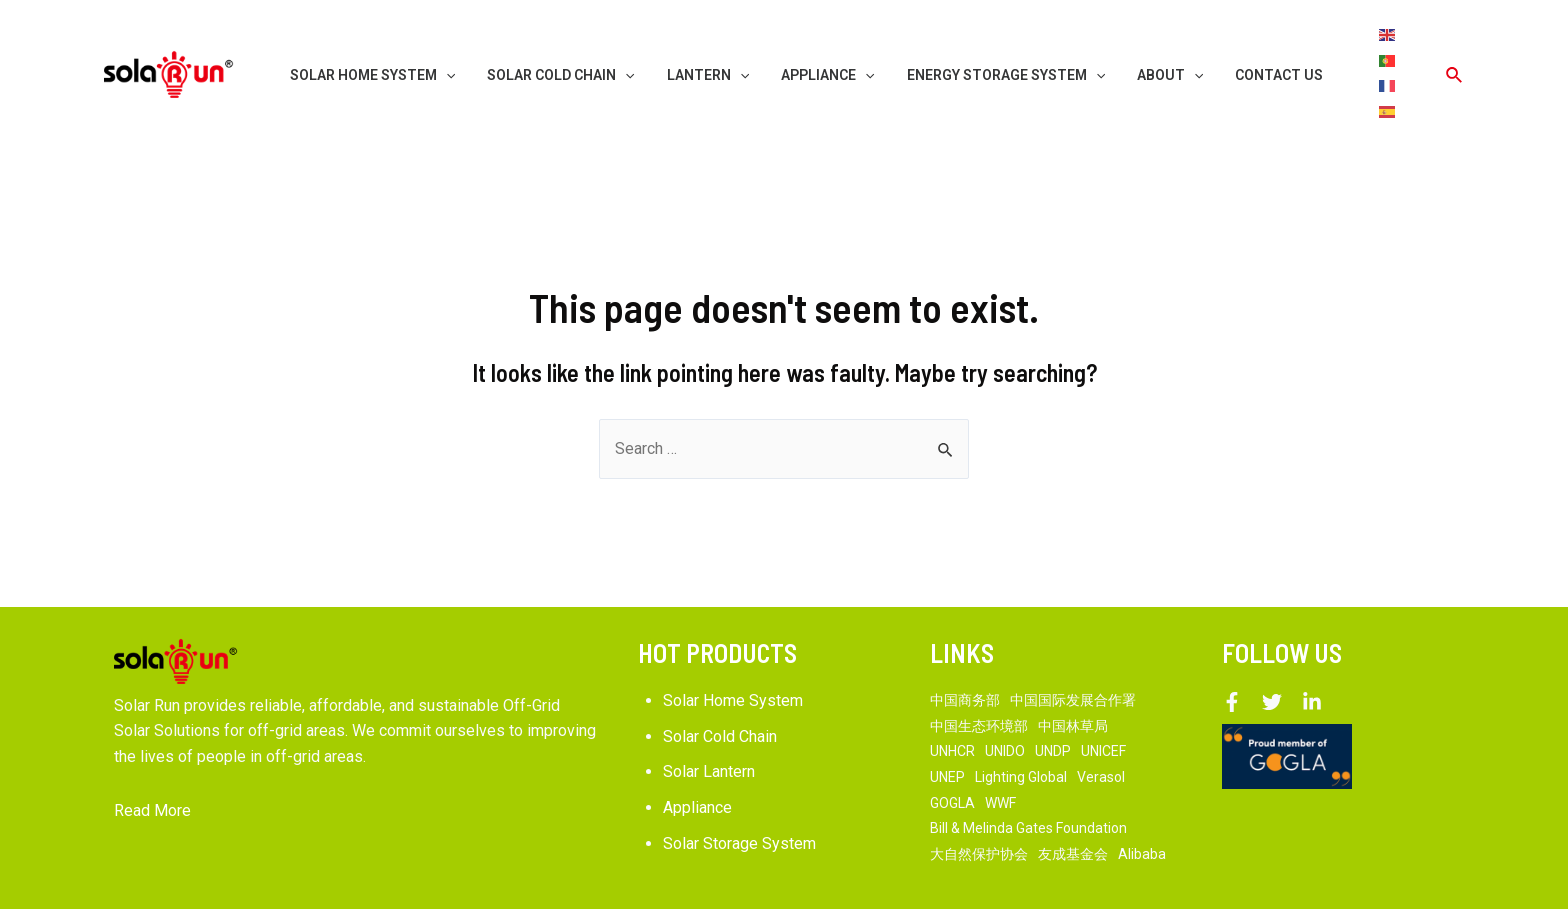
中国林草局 (1073, 675)
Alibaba (1142, 803)
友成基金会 (1073, 803)
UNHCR (952, 700)
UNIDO (1005, 700)
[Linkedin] (1312, 651)
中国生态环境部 (979, 675)
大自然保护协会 (979, 803)
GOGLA (952, 751)
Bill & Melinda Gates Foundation (1028, 777)
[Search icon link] (1455, 49)
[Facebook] (1232, 651)
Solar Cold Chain (720, 685)
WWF (1000, 751)
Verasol (1101, 726)
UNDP (1053, 700)
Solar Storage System (739, 791)
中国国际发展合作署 (1073, 649)
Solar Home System (733, 649)
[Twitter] (1272, 651)
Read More (152, 759)
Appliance (697, 756)
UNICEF (1103, 700)
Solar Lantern (709, 720)
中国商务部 (965, 649)
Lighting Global (1021, 726)
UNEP (947, 726)
